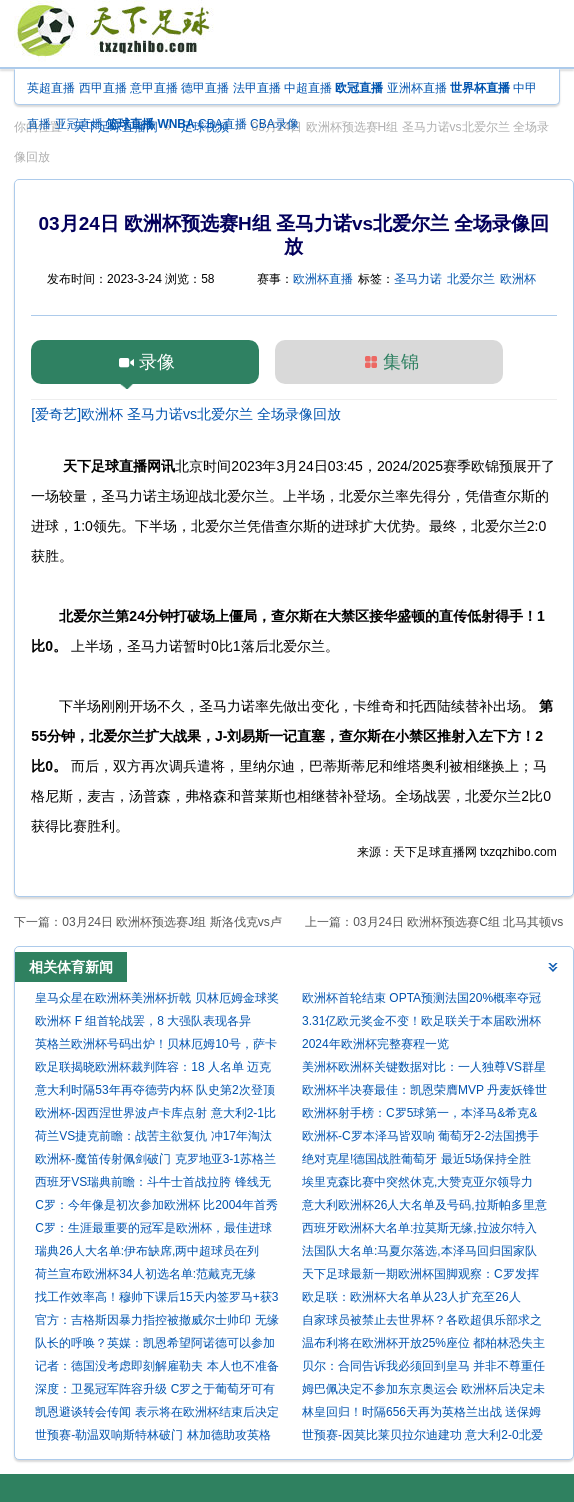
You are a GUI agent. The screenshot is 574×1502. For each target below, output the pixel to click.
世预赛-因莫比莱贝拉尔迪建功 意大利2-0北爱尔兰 (422, 1437)
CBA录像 (274, 124)
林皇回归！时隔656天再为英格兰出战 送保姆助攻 (421, 1414)
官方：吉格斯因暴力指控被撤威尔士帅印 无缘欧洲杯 (156, 1322)
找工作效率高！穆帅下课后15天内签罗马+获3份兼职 (156, 1299)
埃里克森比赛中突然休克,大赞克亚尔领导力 (417, 1182)
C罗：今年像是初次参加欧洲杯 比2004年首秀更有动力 (156, 1207)
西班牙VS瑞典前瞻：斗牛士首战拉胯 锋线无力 (152, 1184)
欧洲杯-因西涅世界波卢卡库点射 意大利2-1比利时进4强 (155, 1115)
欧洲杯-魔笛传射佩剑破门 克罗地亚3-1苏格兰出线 (155, 1161)
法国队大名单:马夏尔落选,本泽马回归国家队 (419, 1251)
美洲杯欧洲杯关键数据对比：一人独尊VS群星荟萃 (424, 1069)
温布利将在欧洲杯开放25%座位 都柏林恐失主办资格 (423, 1345)
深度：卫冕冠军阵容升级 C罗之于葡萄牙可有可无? (155, 1391)
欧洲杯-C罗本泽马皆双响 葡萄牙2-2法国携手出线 (420, 1138)
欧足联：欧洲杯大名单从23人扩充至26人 (411, 1297)
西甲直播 (103, 88)
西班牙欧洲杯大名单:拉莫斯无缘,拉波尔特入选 (419, 1230)
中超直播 (308, 88)
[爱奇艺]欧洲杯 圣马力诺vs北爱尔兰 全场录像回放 (186, 414)
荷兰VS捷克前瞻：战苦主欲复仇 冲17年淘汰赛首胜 (153, 1138)
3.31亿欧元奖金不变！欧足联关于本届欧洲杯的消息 (421, 1023)
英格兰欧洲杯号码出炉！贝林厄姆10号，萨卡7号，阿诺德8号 (155, 1046)
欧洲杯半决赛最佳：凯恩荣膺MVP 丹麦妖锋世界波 (424, 1092)
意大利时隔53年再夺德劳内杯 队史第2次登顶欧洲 (154, 1092)
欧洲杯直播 (323, 279)
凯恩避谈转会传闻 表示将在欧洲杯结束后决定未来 (156, 1414)
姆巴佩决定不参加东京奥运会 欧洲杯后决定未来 (423, 1391)
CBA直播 (222, 124)
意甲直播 (154, 88)
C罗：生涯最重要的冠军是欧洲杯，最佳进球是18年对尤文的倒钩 (153, 1230)
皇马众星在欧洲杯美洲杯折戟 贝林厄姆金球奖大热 (156, 1000)
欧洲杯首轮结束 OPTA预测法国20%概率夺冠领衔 (421, 1000)
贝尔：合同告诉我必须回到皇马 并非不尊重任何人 (423, 1368)
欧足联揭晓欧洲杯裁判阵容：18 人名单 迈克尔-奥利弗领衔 (153, 1069)
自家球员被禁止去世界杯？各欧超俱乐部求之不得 (422, 1322)
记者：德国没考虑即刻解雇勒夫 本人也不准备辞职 (156, 1368)
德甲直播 (205, 88)
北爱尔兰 (471, 279)
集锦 (401, 362)
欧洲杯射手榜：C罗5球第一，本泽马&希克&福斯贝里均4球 (419, 1115)
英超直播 (51, 88)
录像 (157, 362)
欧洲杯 (518, 279)
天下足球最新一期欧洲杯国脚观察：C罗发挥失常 (420, 1276)
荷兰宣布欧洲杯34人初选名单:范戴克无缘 (145, 1274)
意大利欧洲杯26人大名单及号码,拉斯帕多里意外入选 (424, 1207)
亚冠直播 (79, 124)
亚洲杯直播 (417, 88)
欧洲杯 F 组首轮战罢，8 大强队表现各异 (143, 1021)
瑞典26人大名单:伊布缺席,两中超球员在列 (147, 1251)
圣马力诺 (418, 279)
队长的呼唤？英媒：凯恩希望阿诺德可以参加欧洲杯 (155, 1345)
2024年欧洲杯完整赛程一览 (375, 1044)
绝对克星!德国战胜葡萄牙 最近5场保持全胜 (416, 1159)
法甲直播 (257, 88)
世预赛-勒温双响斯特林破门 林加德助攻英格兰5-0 (152, 1437)
